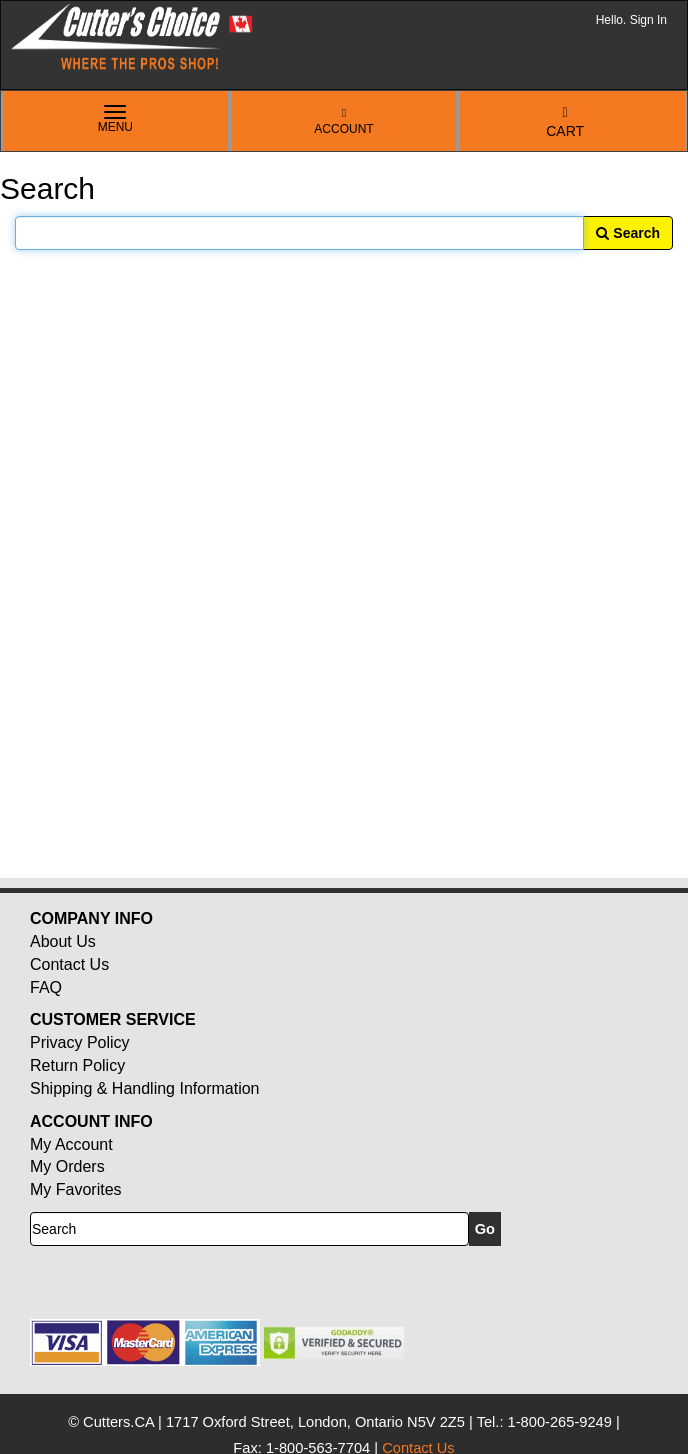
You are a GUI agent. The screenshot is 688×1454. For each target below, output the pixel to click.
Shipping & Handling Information (144, 1088)
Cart (565, 122)
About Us (63, 941)
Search (628, 233)
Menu (116, 120)
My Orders (67, 1166)
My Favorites (76, 1189)
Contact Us (69, 964)
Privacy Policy (80, 1042)
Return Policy (77, 1065)
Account (343, 121)
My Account (71, 1144)
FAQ (46, 987)
